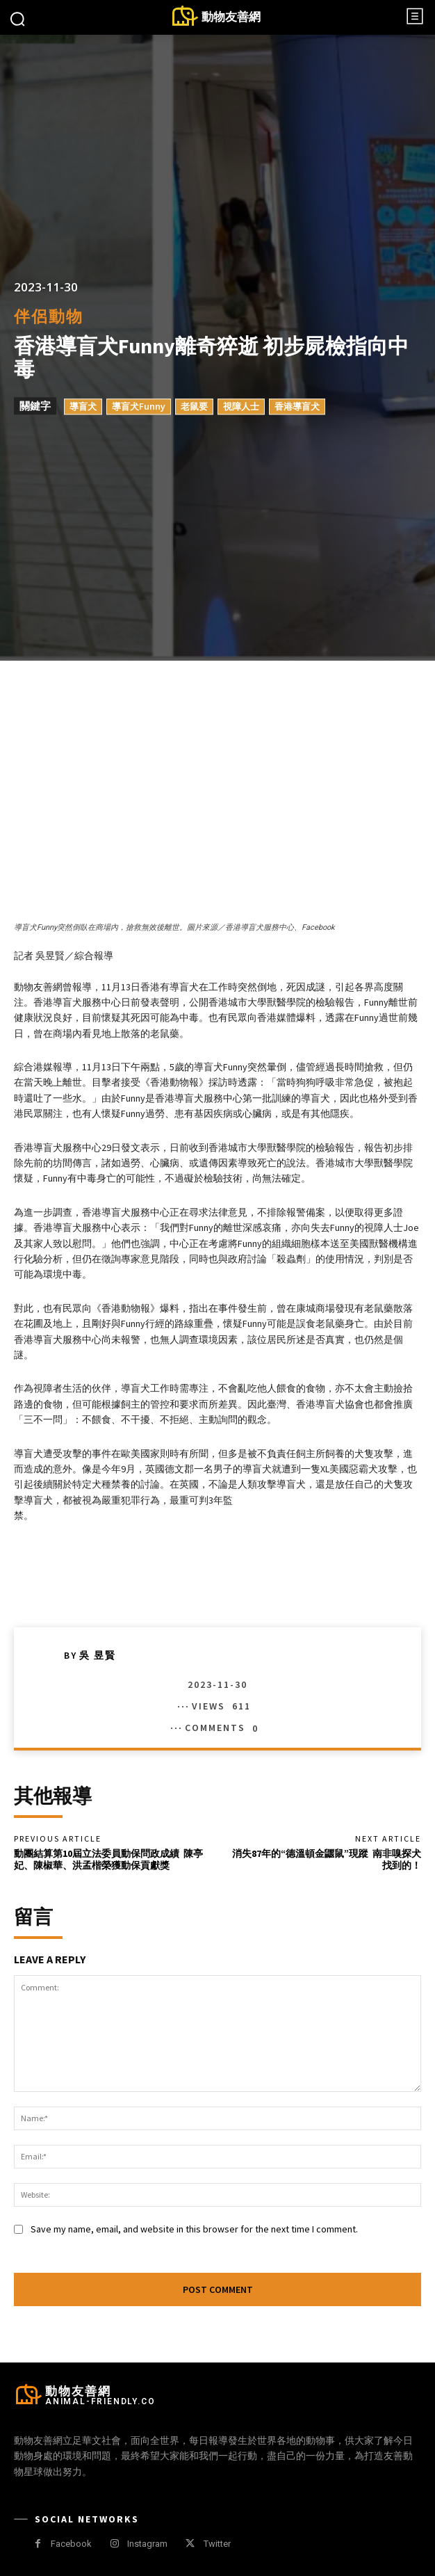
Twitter (217, 2543)
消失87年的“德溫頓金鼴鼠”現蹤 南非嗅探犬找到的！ (326, 1859)
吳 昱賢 (97, 1655)
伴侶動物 (48, 317)
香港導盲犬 (297, 407)
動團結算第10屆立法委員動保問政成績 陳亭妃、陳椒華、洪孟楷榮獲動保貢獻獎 (108, 1859)
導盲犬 (83, 407)
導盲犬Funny (138, 407)
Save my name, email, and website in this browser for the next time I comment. (194, 2229)
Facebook (71, 2543)
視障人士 (241, 407)
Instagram (147, 2543)
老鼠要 (194, 407)
